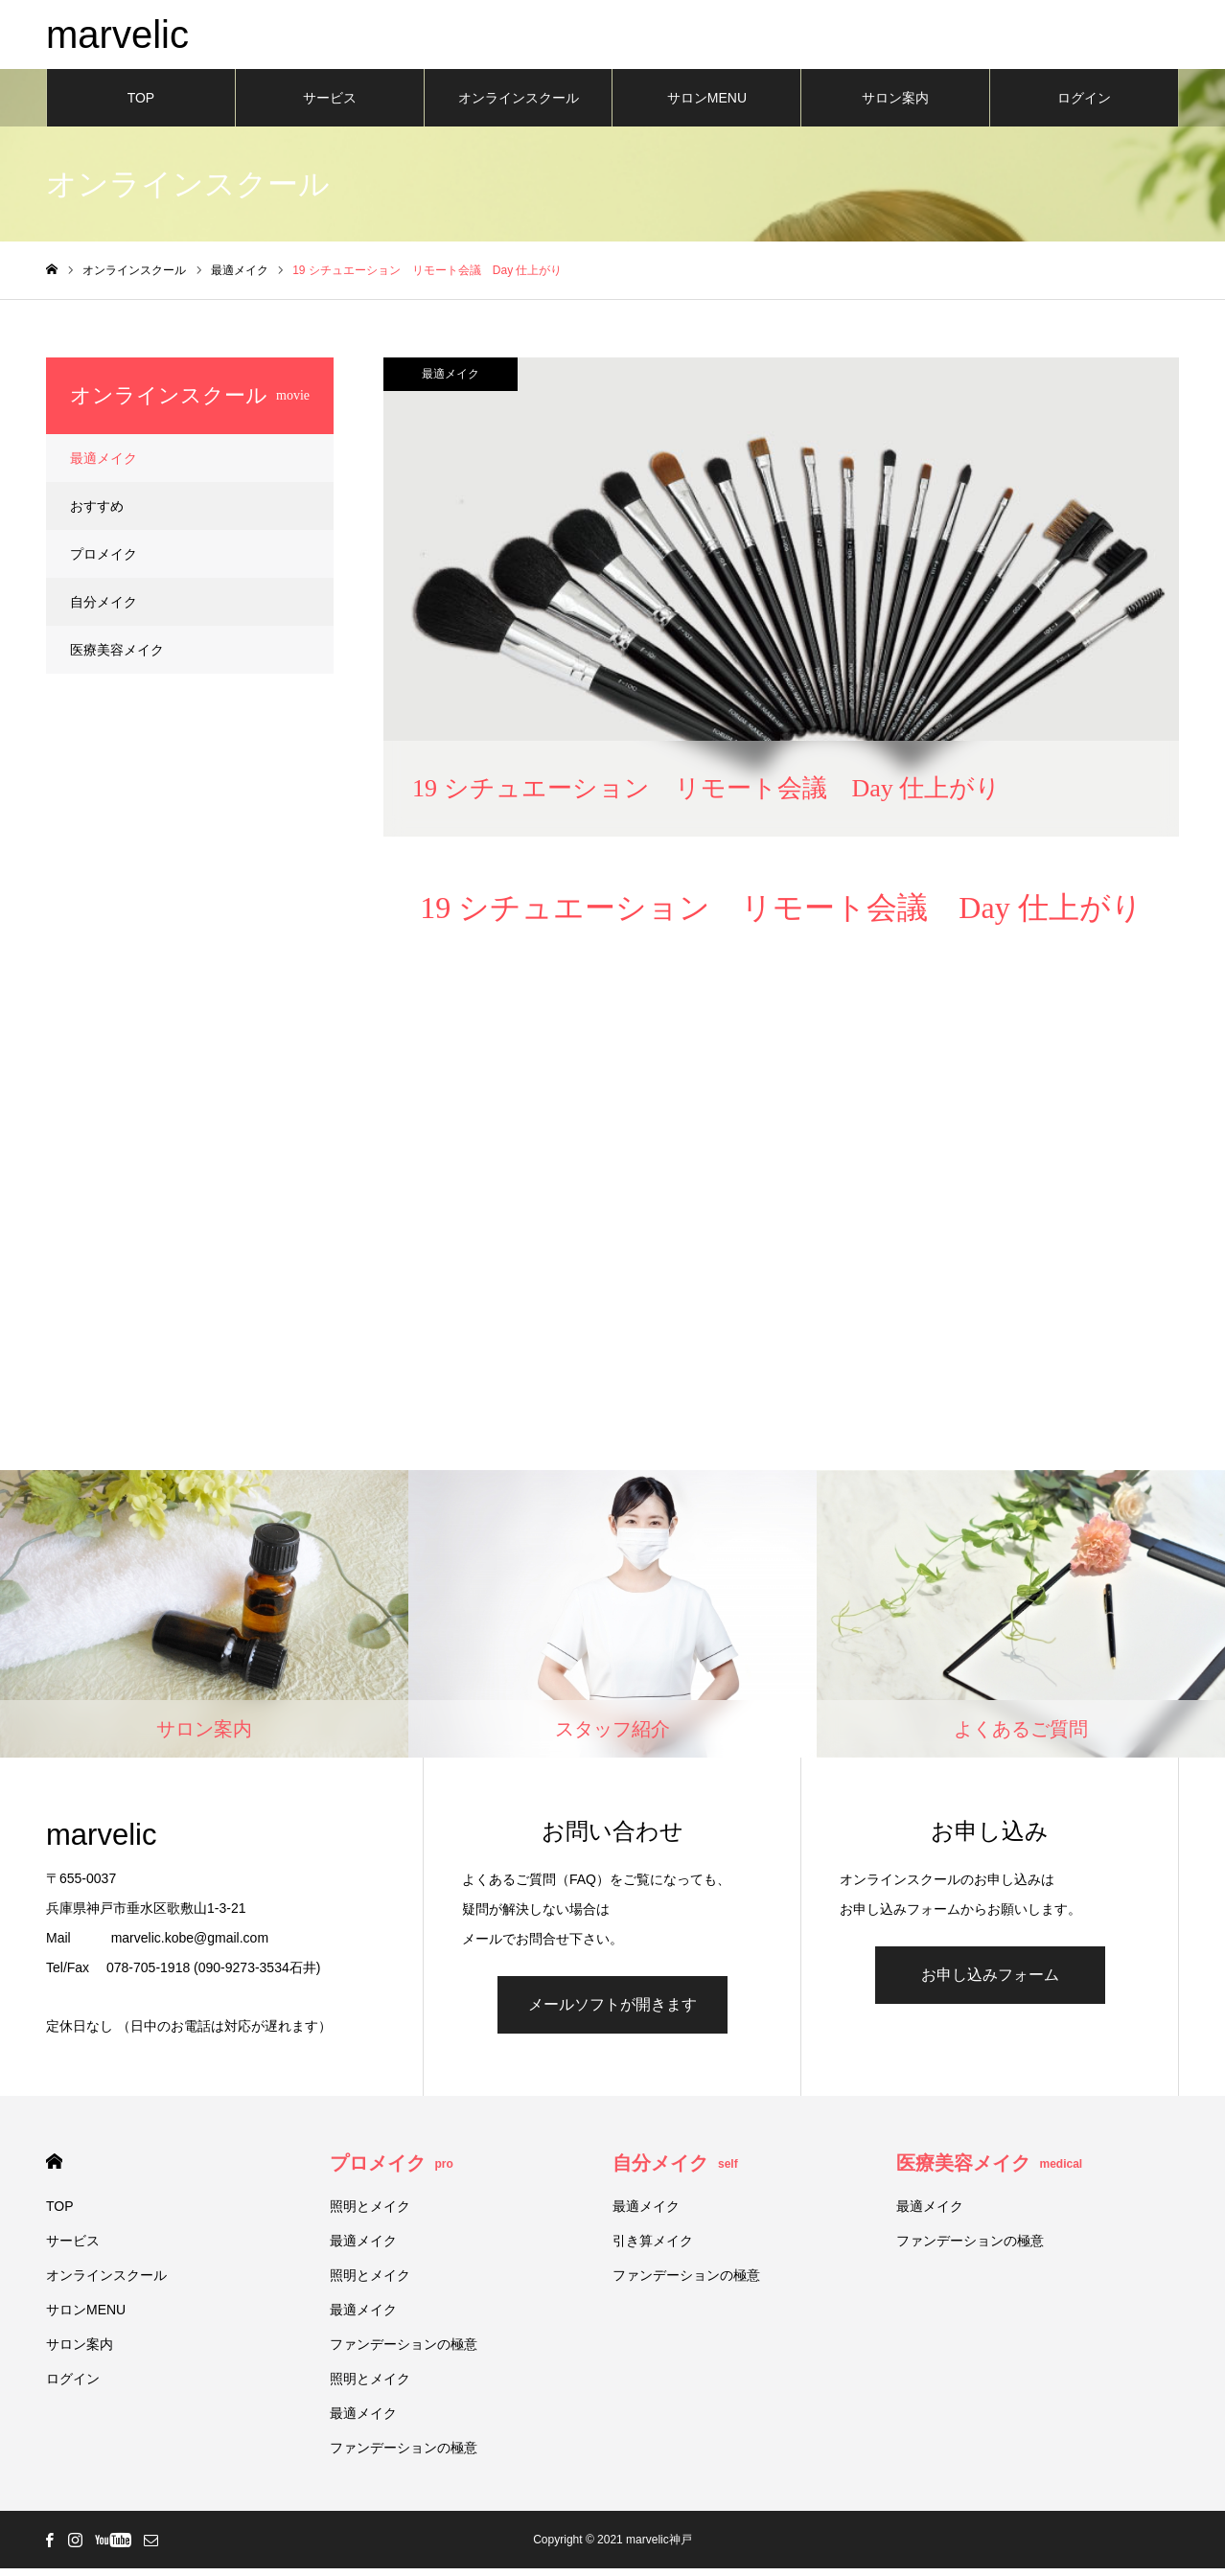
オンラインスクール (518, 105)
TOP (141, 105)
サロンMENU (707, 105)
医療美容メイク (117, 657)
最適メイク (450, 381)
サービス (330, 105)
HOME (54, 2169)
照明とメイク (370, 2213)
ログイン (1084, 105)
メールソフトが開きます (612, 2012)
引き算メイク (652, 2248)
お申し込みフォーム (990, 1982)
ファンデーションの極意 (403, 2351)
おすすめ (97, 513)
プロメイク (103, 561)
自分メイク (103, 609)
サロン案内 (895, 105)
